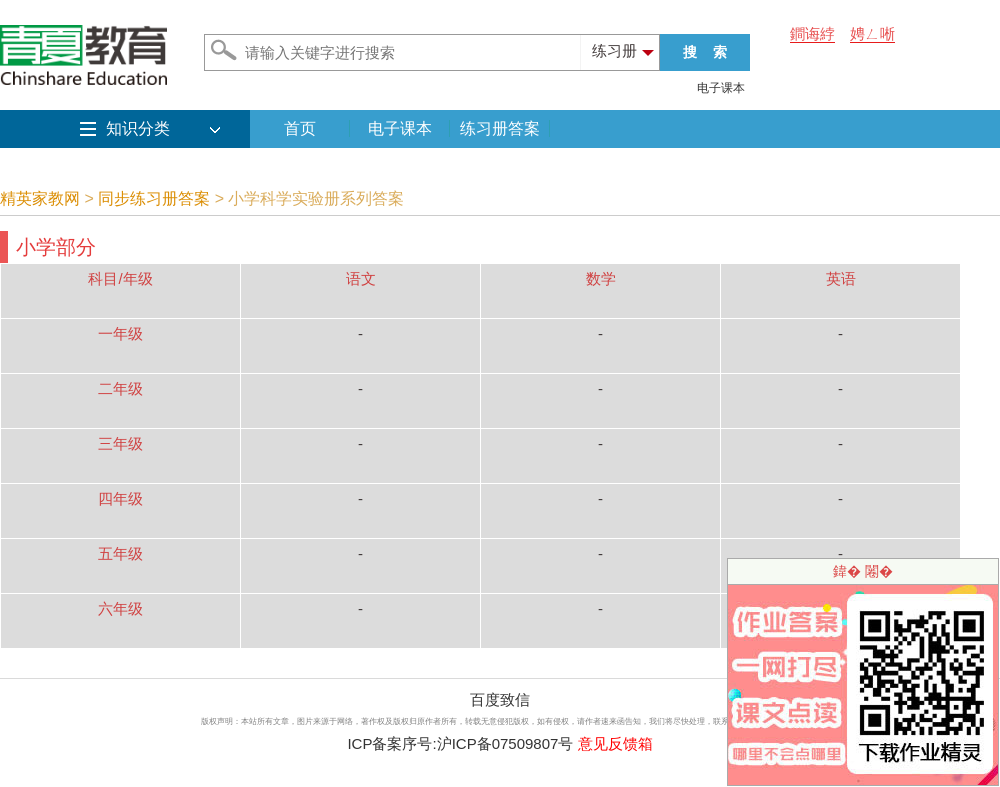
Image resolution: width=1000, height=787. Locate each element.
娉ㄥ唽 (872, 33)
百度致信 (500, 699)
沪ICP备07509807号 (505, 743)
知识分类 (138, 128)
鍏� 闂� (863, 571)
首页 (300, 128)
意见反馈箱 (615, 743)
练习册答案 (500, 128)
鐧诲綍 (812, 33)
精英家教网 (40, 198)
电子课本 (721, 88)
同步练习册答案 (154, 198)
